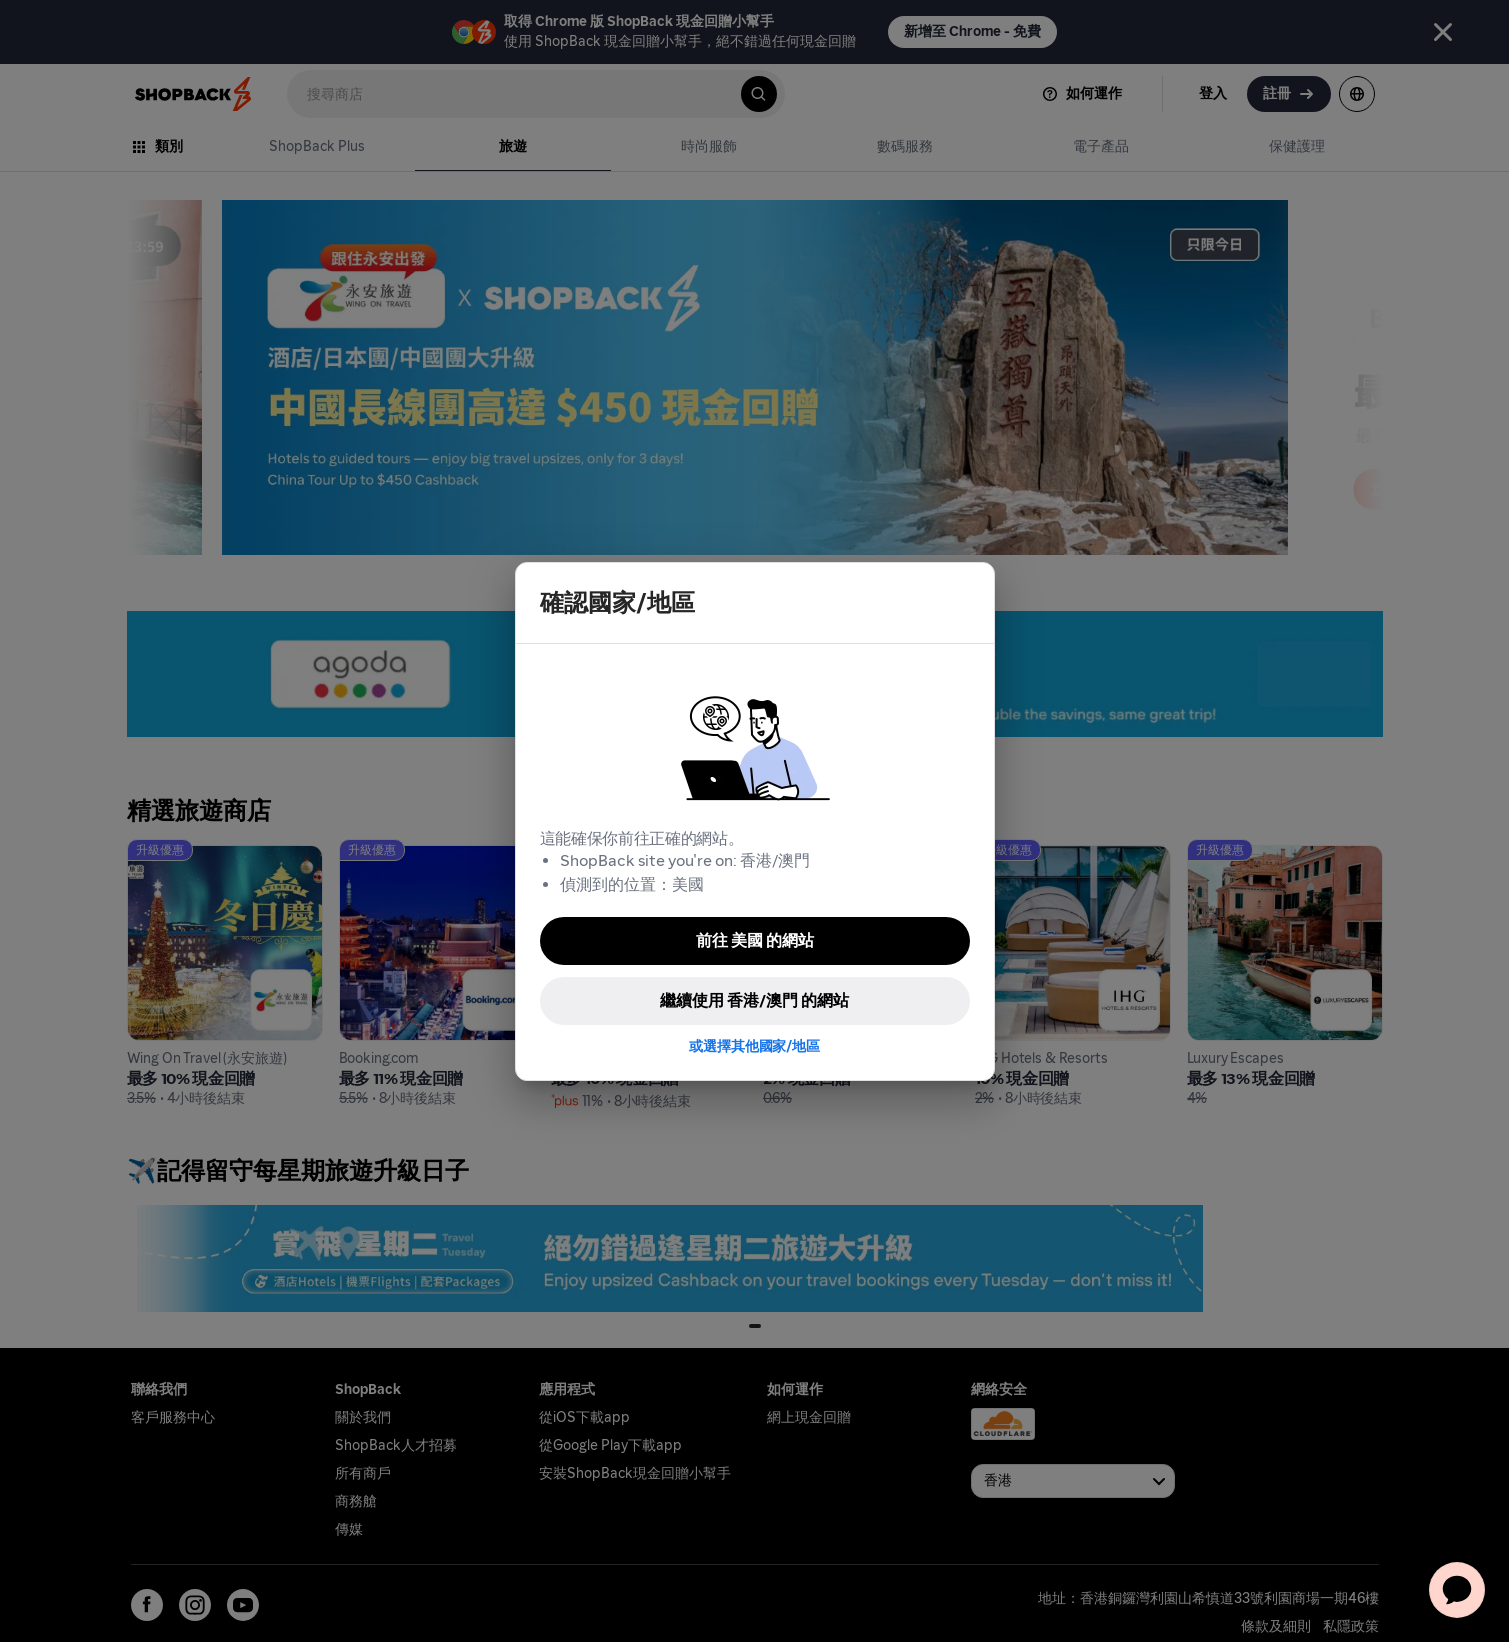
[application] (1457, 1590)
